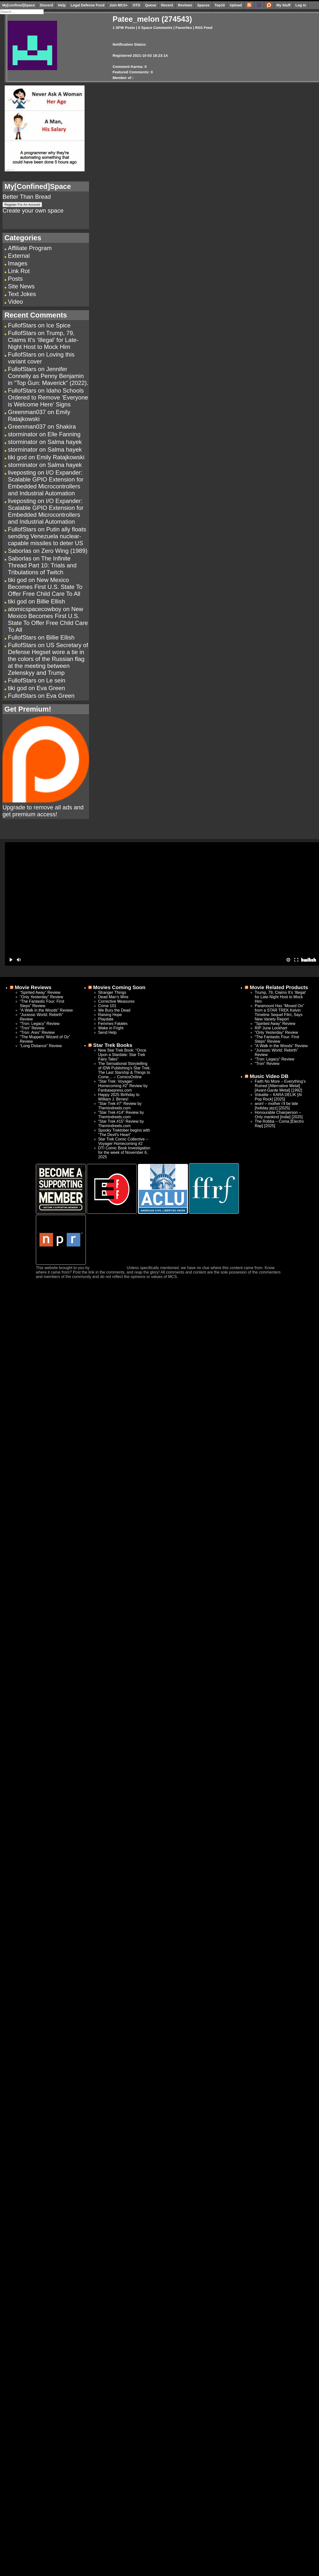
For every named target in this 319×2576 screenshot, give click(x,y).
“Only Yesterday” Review (41, 997)
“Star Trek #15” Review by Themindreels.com (121, 1123)
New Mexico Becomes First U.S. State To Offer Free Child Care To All (45, 587)
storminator (23, 434)
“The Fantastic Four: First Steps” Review (42, 1003)
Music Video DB (269, 1076)
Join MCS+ (118, 5)
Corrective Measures (116, 1001)
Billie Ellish (51, 601)
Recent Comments (35, 315)
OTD (136, 5)
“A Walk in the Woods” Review (46, 1010)
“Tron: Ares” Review (37, 1032)
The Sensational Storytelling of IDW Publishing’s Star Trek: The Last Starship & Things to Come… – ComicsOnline (124, 1070)
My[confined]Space (18, 5)
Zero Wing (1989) (64, 550)
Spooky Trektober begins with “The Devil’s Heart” (124, 1132)
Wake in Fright (111, 1028)
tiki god (17, 457)
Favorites (184, 27)
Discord (46, 5)
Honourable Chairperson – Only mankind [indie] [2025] (279, 1114)
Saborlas (19, 550)
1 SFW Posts (124, 27)
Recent (167, 5)
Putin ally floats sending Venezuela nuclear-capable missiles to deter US (47, 536)
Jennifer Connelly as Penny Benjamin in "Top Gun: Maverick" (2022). (48, 376)
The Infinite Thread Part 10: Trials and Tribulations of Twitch (42, 565)
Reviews (185, 5)
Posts (15, 278)
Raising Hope (110, 1015)
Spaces (203, 5)
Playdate (106, 1019)
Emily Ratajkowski (39, 415)
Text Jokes (22, 294)
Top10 (220, 5)
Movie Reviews (33, 987)
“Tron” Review (32, 1028)
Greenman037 (27, 412)
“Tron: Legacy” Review (39, 1023)
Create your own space (33, 210)
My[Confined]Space (37, 186)
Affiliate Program (30, 248)
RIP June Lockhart (271, 1028)
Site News (21, 286)
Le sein (55, 680)
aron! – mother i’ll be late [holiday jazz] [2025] (276, 1105)
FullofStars (22, 325)
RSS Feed (203, 27)
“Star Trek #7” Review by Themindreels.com (120, 1105)
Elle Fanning (63, 434)
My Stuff (283, 5)
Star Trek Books (112, 1045)
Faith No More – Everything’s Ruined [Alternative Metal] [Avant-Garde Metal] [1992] (280, 1085)
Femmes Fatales (113, 1023)
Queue (150, 5)
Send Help (107, 1032)
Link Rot (19, 271)
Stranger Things (112, 992)
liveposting (22, 472)
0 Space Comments (155, 27)
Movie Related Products (279, 987)
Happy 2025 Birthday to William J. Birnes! (118, 1097)
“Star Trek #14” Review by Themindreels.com (121, 1114)
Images (17, 263)
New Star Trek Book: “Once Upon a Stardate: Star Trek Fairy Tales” (122, 1054)
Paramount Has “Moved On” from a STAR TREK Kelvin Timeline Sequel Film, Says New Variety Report (279, 1012)
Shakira (66, 426)
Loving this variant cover (41, 358)
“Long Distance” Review (41, 1046)
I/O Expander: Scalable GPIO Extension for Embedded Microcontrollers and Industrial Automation (45, 483)
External (19, 255)
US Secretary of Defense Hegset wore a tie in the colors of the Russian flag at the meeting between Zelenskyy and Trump (48, 659)
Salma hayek (64, 442)
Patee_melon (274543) (152, 19)
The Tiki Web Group (108, 1268)
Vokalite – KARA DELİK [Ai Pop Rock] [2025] (278, 1097)
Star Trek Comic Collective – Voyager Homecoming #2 (123, 1141)
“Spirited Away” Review (40, 992)
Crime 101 (107, 1006)
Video (15, 301)
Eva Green (51, 688)
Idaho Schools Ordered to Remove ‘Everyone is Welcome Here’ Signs (48, 397)
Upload (236, 5)
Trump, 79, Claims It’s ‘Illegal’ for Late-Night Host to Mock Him (43, 340)
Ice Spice (58, 325)
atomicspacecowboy (34, 609)
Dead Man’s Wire (113, 997)
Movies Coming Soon (119, 987)
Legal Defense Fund (88, 5)
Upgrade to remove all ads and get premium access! (45, 807)
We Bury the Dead (114, 1010)
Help (62, 5)
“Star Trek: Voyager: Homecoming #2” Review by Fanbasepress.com (123, 1085)
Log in (300, 5)
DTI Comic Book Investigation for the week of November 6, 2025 (124, 1152)
